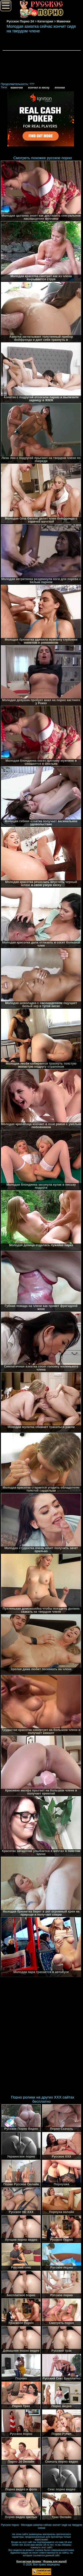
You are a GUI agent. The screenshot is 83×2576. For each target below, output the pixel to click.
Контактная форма (28, 2561)
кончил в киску (39, 87)
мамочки (16, 87)
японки (60, 87)
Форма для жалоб (55, 2561)
